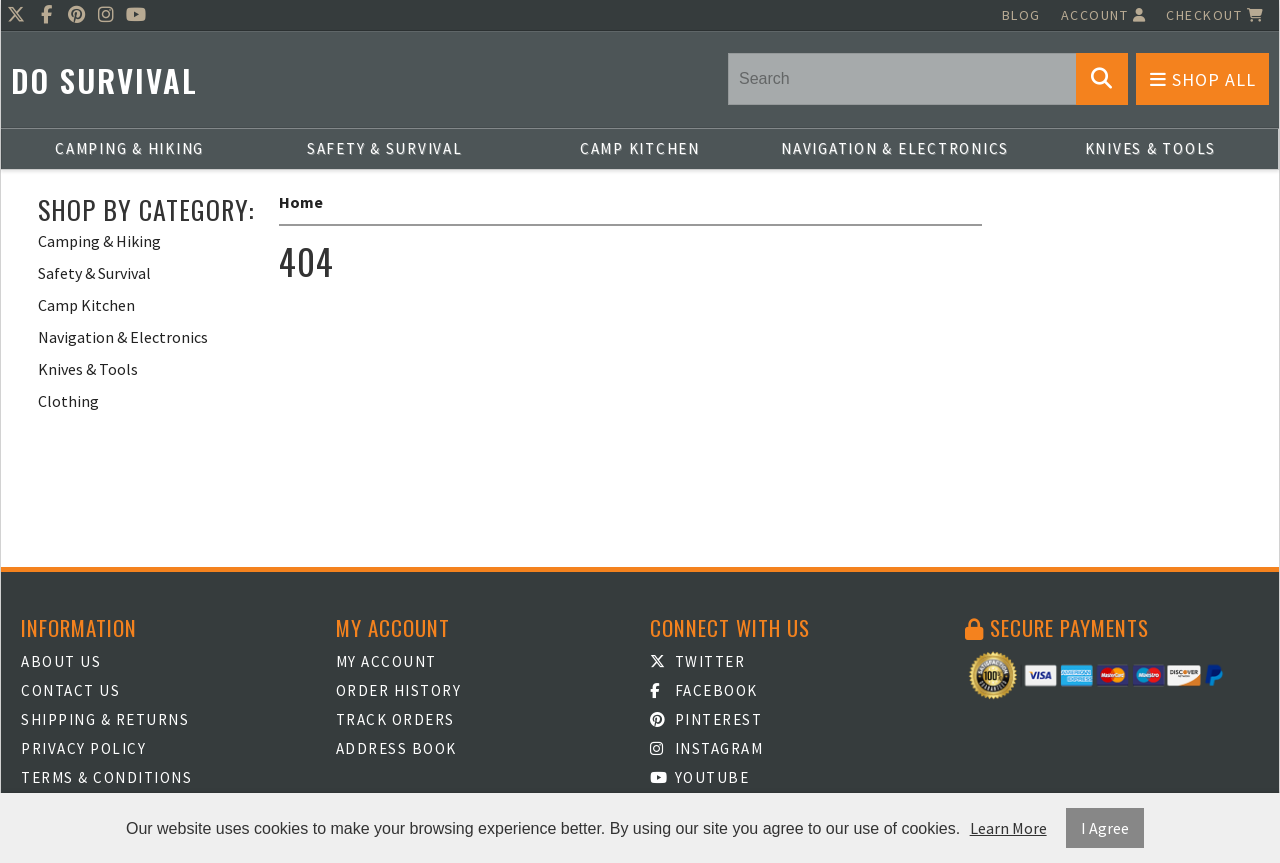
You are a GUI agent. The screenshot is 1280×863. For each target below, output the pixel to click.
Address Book (396, 748)
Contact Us (70, 690)
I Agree (1105, 828)
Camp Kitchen (640, 148)
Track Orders (395, 719)
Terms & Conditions (106, 777)
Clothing (68, 401)
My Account (386, 661)
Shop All (1203, 79)
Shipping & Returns (105, 719)
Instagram (706, 748)
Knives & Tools (1151, 148)
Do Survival (104, 80)
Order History (399, 690)
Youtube (699, 777)
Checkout (1215, 15)
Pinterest (706, 719)
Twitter (697, 661)
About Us (61, 661)
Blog (1021, 15)
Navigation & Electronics (895, 148)
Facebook (704, 690)
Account (1104, 15)
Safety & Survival (385, 148)
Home (301, 202)
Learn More (1008, 828)
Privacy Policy (83, 748)
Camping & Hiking (129, 148)
